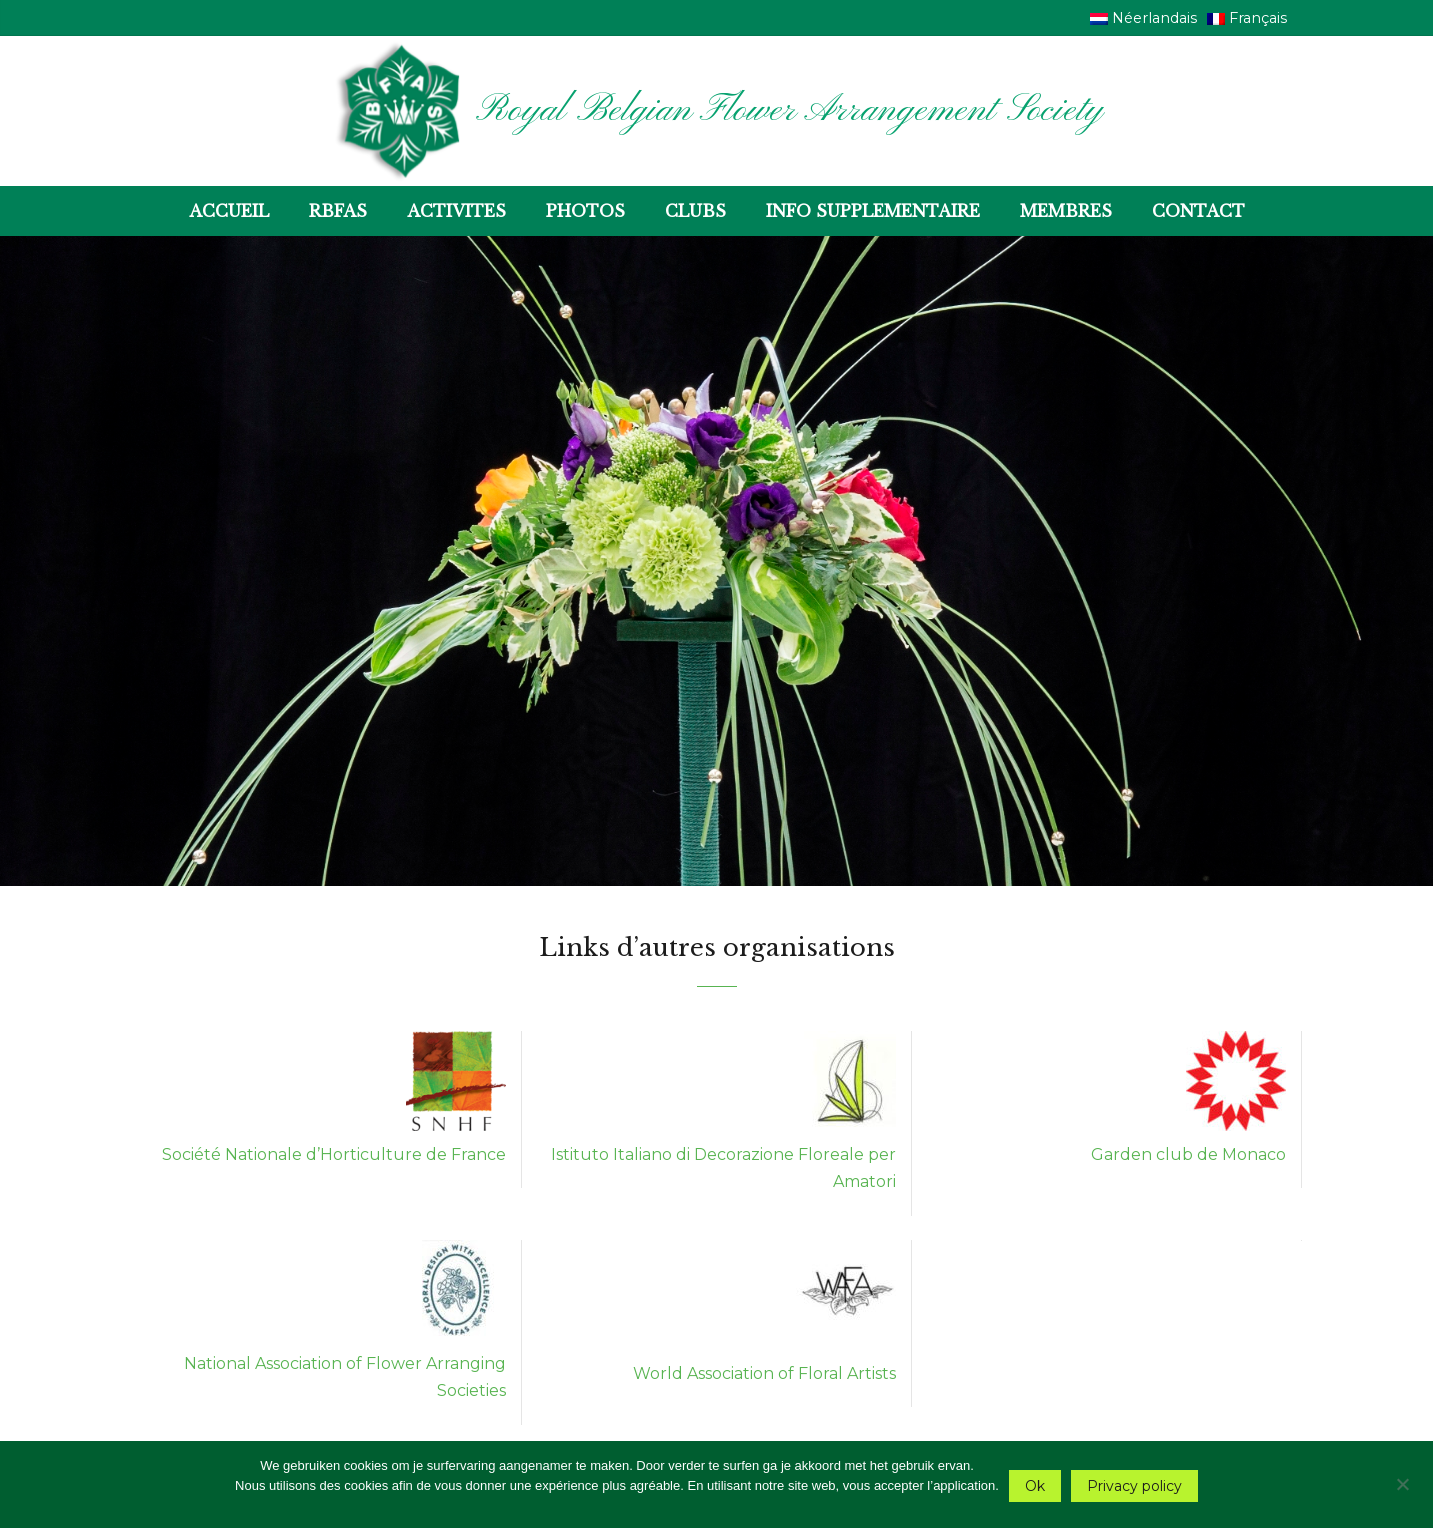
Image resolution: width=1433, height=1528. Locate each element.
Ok (1035, 1486)
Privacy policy (1134, 1486)
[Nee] (1402, 1481)
